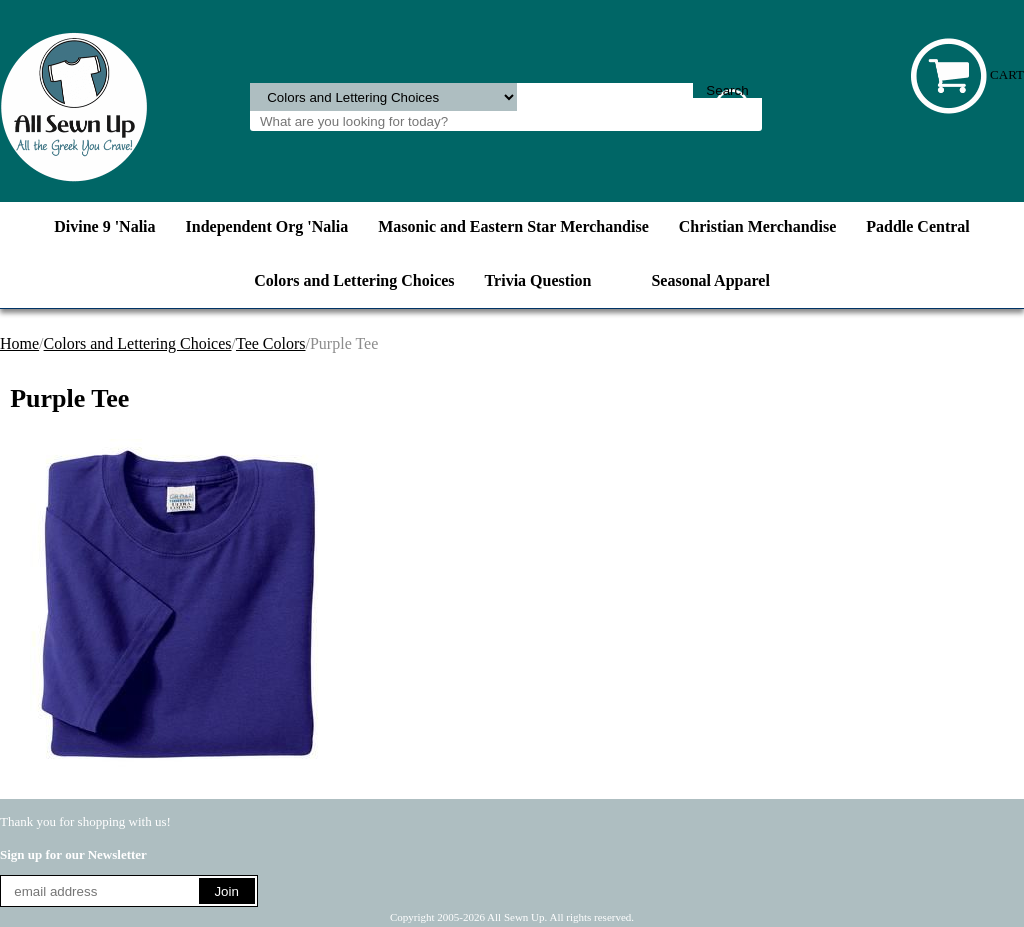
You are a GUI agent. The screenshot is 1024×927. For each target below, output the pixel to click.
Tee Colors (271, 343)
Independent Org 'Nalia (267, 226)
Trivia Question (538, 280)
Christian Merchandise (757, 226)
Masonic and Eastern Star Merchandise (513, 226)
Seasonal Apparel (710, 280)
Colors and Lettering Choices (354, 280)
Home (19, 343)
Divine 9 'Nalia (104, 226)
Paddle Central (918, 226)
